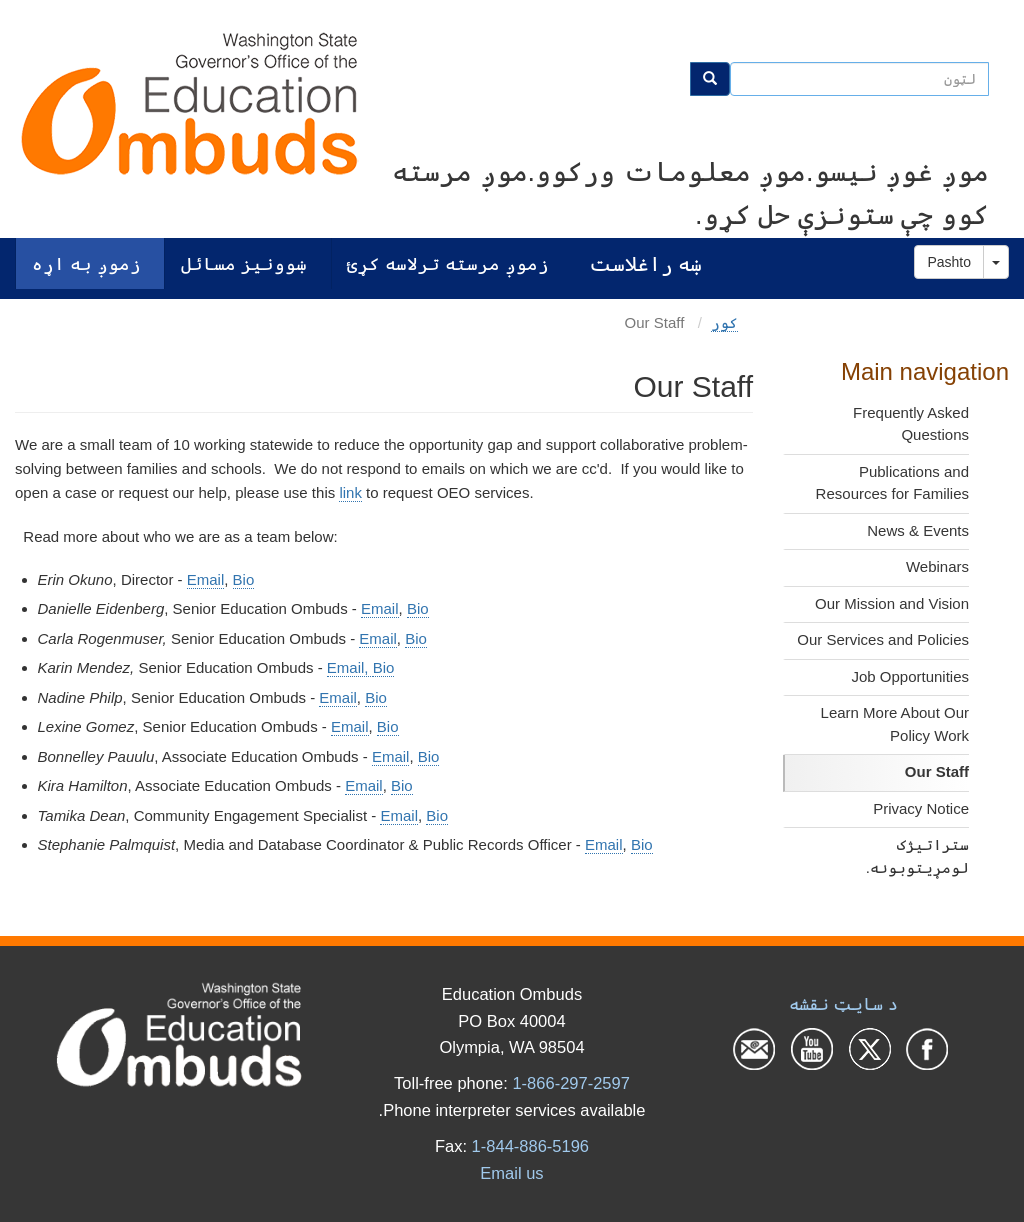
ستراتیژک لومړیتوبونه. (917, 856)
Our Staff (937, 771)
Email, (350, 667)
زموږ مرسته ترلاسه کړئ (448, 263)
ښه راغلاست (645, 263)
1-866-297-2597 (570, 1083)
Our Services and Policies (883, 639)
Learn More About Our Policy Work (895, 724)
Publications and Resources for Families (892, 483)
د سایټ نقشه (843, 1004)
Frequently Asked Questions (911, 424)
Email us (511, 1173)
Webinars (937, 566)
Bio (244, 579)
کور (724, 322)
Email (206, 579)
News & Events (918, 530)
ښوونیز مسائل (244, 263)
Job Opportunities (910, 676)
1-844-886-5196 (530, 1146)
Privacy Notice (921, 808)
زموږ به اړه (86, 263)
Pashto (949, 262)
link (350, 492)
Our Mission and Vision (892, 603)
